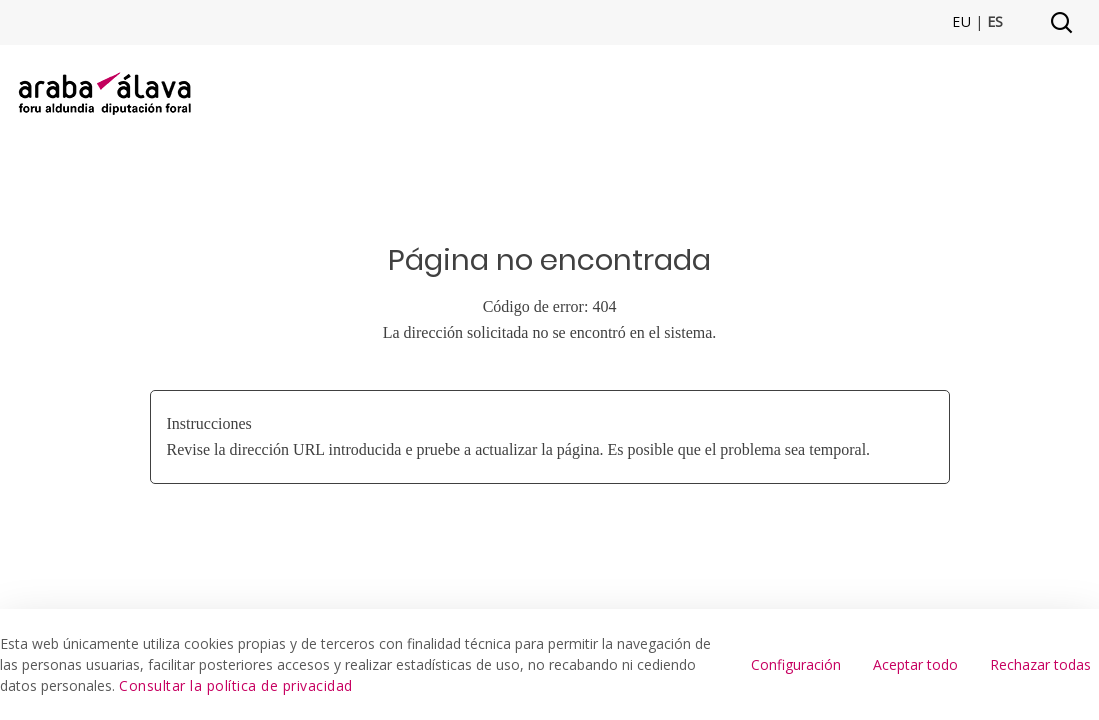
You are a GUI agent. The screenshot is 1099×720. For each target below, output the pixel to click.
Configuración (796, 664)
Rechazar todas (1040, 664)
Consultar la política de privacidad (236, 685)
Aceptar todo (915, 664)
